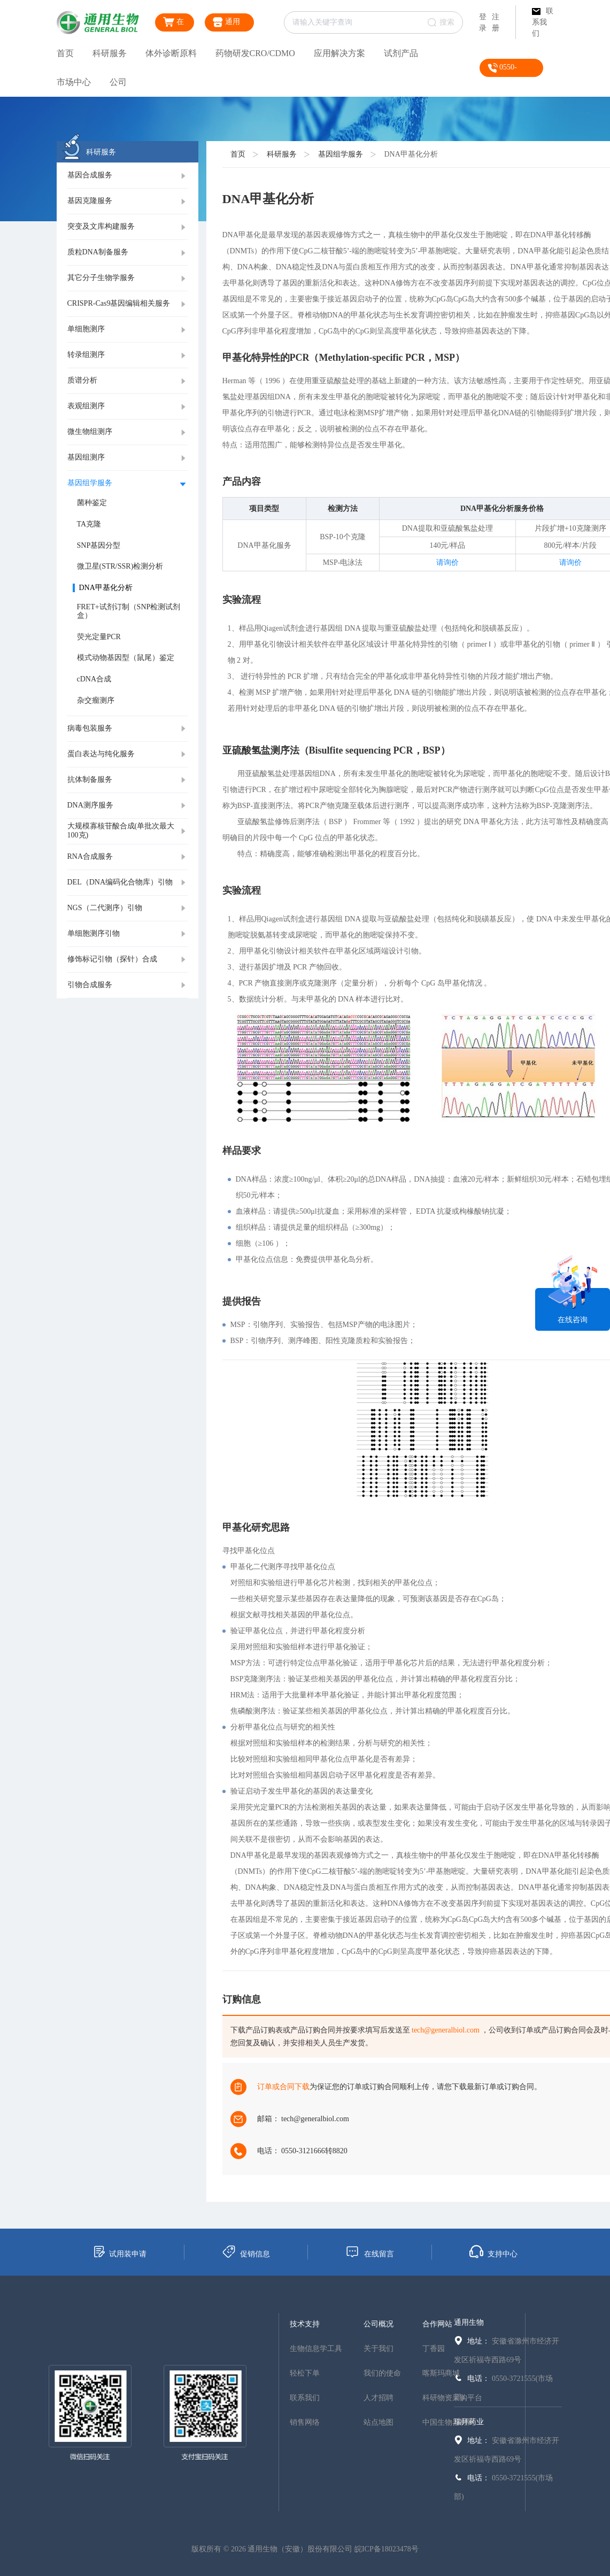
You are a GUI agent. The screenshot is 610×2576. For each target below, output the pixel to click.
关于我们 (378, 2349)
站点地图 (378, 2422)
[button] (127, 176)
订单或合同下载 (283, 2087)
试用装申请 (119, 2252)
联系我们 (542, 22)
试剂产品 (401, 53)
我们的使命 (382, 2373)
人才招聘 (378, 2398)
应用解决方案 (339, 53)
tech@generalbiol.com (446, 2030)
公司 (118, 82)
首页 (65, 53)
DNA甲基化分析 (411, 154)
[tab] (127, 176)
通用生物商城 (228, 24)
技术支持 (305, 2324)
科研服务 (109, 53)
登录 (483, 22)
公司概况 (378, 2324)
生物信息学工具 (316, 2349)
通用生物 (469, 2322)
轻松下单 (305, 2373)
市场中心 (74, 82)
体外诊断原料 (171, 53)
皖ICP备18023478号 (386, 2549)
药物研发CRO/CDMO (255, 53)
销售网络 (305, 2422)
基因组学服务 (340, 154)
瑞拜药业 (469, 2422)
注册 (495, 22)
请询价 (447, 562)
